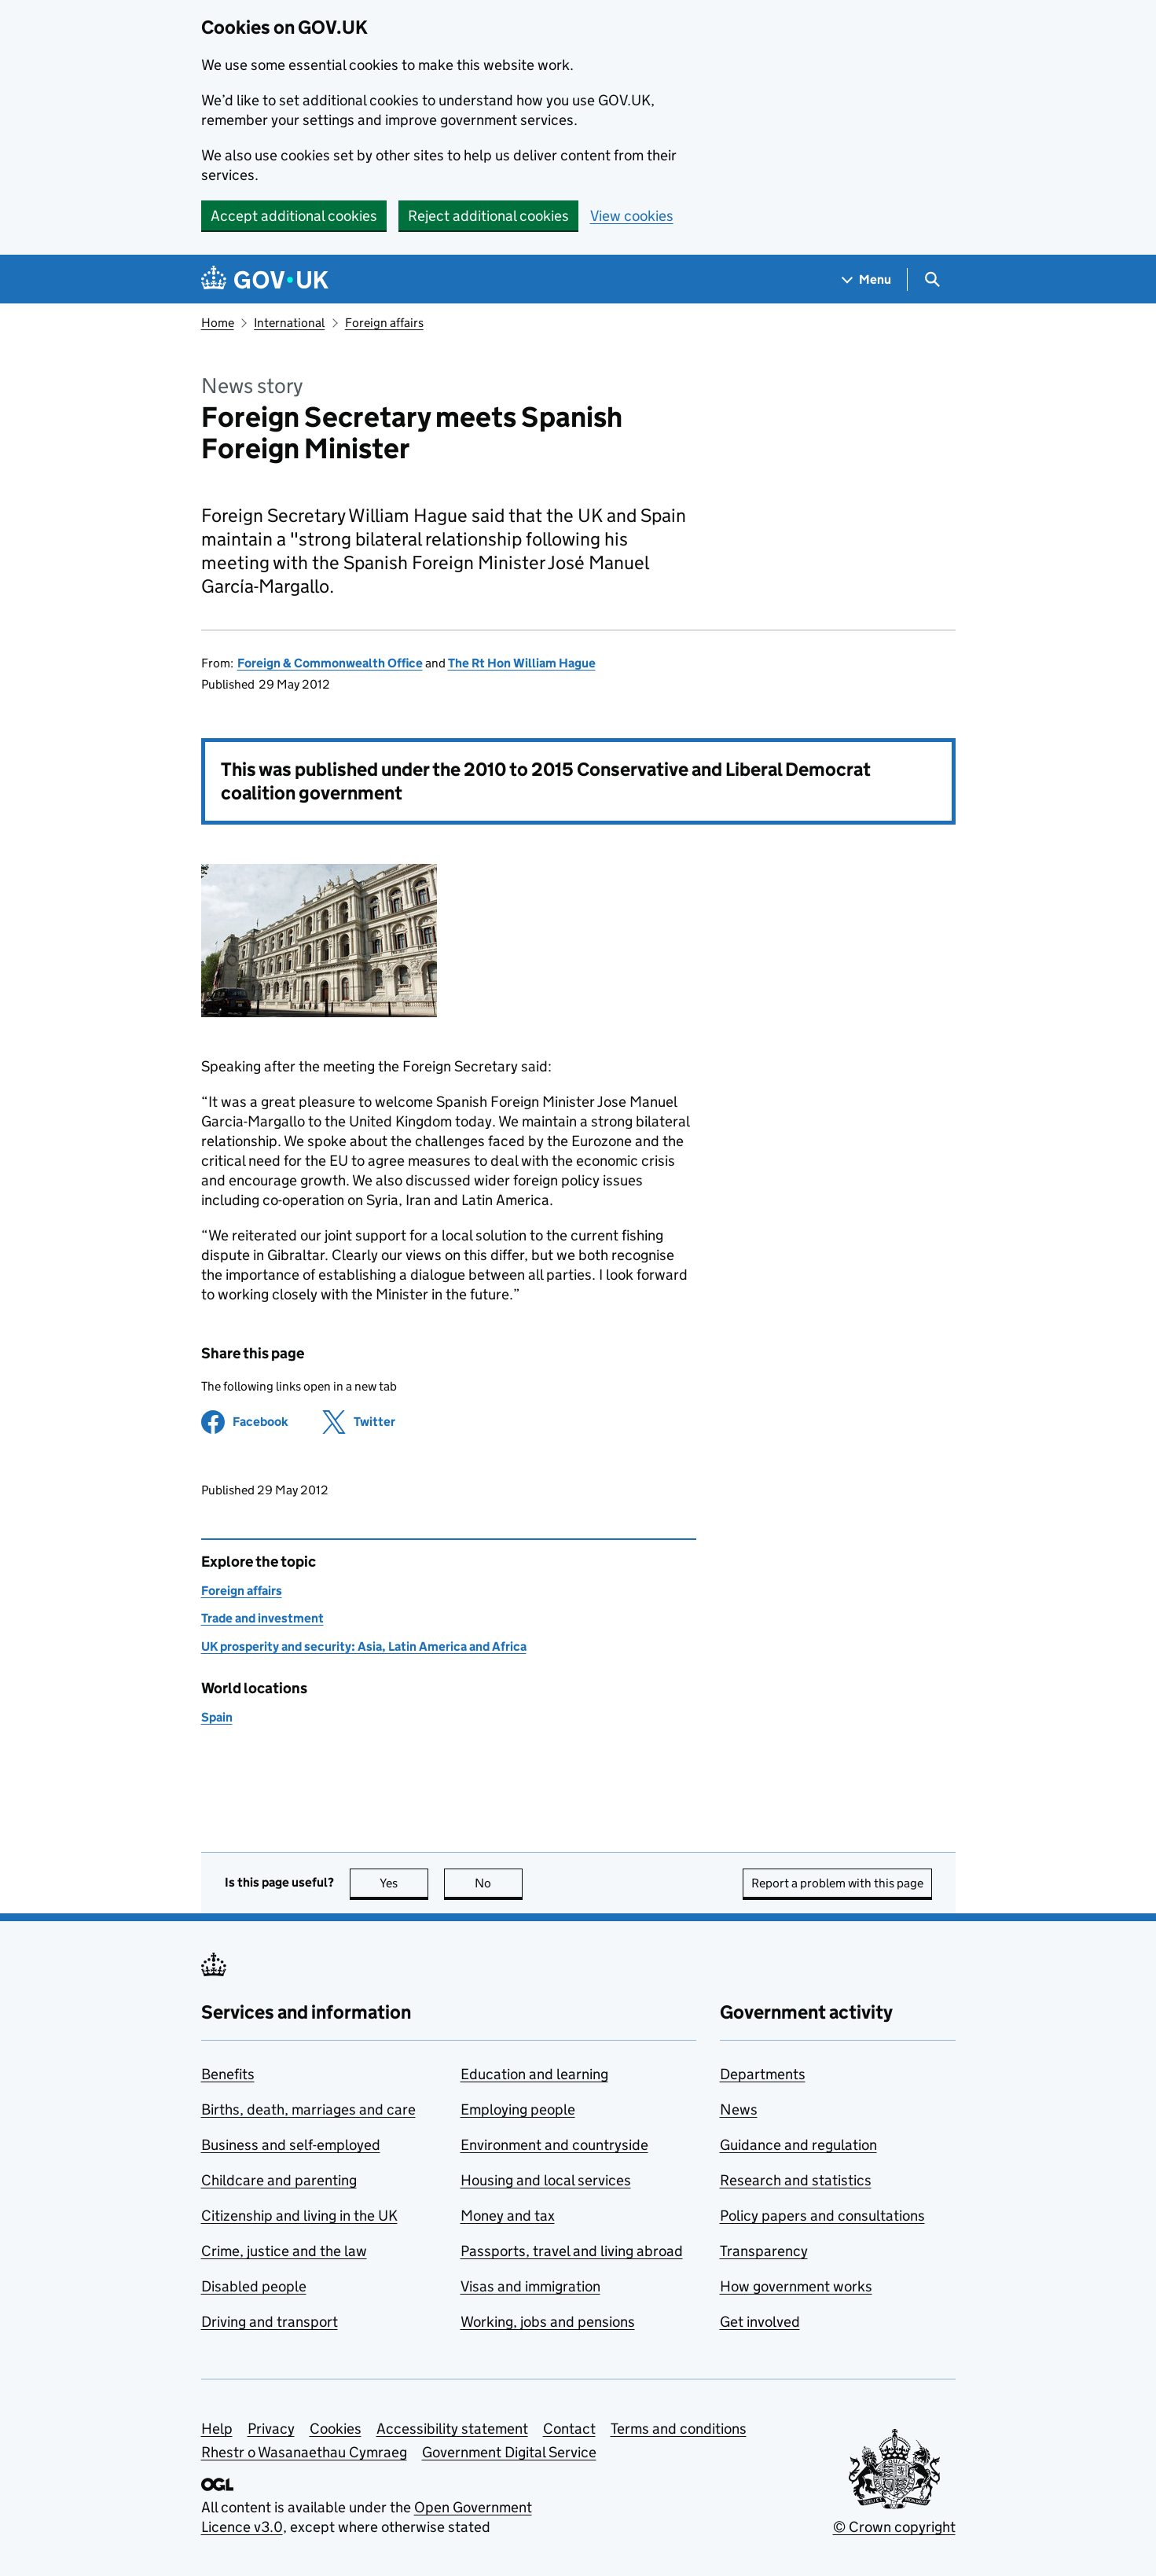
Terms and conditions (679, 2429)
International (289, 322)
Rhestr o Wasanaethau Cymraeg (304, 2452)
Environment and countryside (554, 2145)
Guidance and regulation (798, 2145)
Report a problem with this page (837, 1883)
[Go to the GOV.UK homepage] (264, 279)
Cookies (335, 2429)
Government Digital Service (509, 2452)
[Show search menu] (932, 279)
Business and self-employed (290, 2145)
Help (217, 2429)
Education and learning (534, 2074)
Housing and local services (546, 2180)
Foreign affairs (384, 322)
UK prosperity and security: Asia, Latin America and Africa (364, 1646)
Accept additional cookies (294, 216)
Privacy (271, 2429)
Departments (763, 2074)
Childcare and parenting (279, 2180)
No (499, 1883)
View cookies (631, 215)
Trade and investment (262, 1618)
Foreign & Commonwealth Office (330, 663)
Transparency (764, 2251)
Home (217, 322)
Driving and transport (269, 2322)
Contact (569, 2429)
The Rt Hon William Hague (522, 663)
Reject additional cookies (488, 216)
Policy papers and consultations (822, 2216)
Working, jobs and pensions (548, 2322)
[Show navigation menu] (867, 279)
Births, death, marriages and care (308, 2109)
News (739, 2109)
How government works (796, 2286)
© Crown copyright (894, 2527)
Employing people (518, 2109)
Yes (404, 1883)
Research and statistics (796, 2180)
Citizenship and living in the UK (299, 2216)
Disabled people (253, 2286)
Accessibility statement (452, 2429)
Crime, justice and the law (284, 2251)
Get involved (760, 2322)
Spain (217, 1717)
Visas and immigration (530, 2286)
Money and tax (508, 2216)
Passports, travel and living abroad (572, 2251)
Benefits (228, 2074)
